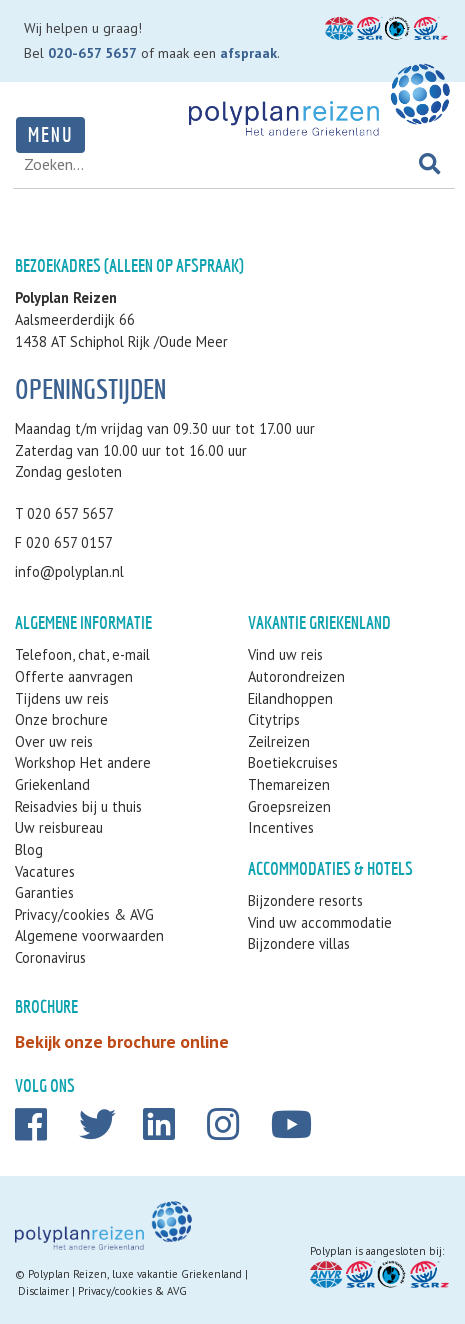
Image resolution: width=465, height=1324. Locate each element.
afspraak (248, 53)
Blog (29, 849)
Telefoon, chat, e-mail (82, 654)
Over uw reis (54, 741)
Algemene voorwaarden (89, 935)
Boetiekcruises (293, 762)
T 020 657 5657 (64, 513)
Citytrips (274, 719)
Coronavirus (50, 957)
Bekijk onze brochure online (122, 1041)
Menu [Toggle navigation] (50, 134)
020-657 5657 (92, 53)
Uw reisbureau (59, 827)
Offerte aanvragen (74, 676)
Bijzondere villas (299, 943)
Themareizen (289, 784)
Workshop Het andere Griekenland (83, 773)
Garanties (44, 892)
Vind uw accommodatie (320, 922)
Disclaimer (43, 1291)
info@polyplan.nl (69, 571)
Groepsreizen (289, 806)
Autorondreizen (296, 676)
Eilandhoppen (290, 698)
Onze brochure (61, 719)
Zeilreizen (279, 741)
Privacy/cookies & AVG (84, 914)
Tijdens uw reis (62, 698)
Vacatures (45, 871)
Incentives (281, 827)
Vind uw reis (285, 654)
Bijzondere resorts (305, 900)
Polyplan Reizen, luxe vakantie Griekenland (135, 1274)
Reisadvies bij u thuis (78, 806)
